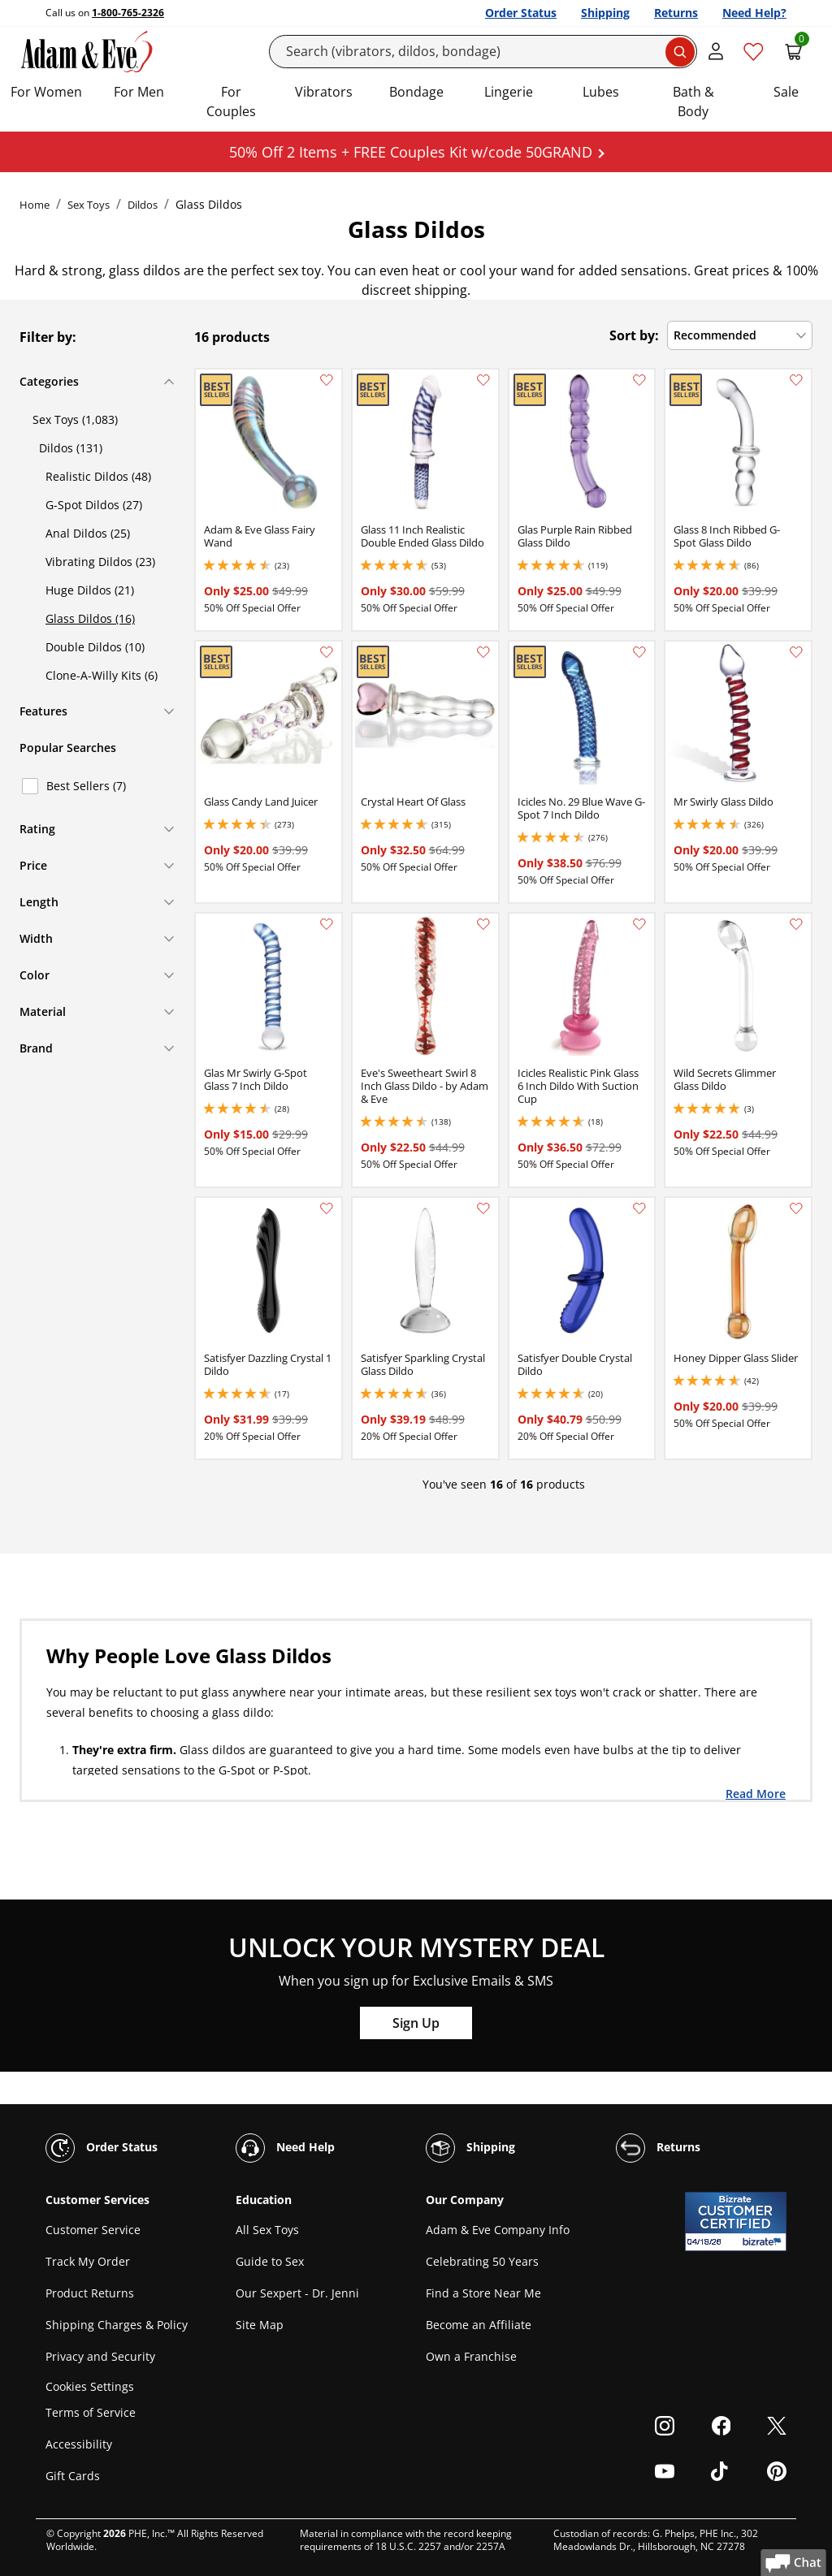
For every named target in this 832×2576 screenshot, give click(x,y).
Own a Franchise (471, 2356)
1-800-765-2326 (128, 12)
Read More (756, 1793)
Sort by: (634, 335)
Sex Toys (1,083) (75, 419)
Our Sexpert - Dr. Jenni (297, 2293)
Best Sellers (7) (86, 785)
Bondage (416, 92)
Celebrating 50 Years (482, 2261)
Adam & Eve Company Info (498, 2229)
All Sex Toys (267, 2229)
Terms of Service (91, 2412)
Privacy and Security (100, 2356)
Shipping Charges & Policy (117, 2324)
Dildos (143, 204)
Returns (676, 12)
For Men (139, 92)
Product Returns (90, 2293)
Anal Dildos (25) (88, 533)
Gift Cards (73, 2475)
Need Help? (754, 12)
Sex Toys (88, 204)
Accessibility (79, 2444)
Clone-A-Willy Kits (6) (102, 675)
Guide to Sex (270, 2261)
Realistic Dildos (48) (98, 476)
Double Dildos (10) (95, 647)
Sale (786, 92)
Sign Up (416, 2023)
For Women (46, 92)
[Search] (483, 51)
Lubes (601, 92)
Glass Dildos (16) (90, 618)
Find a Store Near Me (483, 2293)
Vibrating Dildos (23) (100, 561)
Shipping (605, 12)
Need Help (285, 2148)
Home (35, 204)
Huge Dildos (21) (90, 590)
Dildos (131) (70, 448)
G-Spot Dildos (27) (94, 504)
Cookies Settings (90, 2386)
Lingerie (508, 92)
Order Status (521, 12)
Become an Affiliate (478, 2324)
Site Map (260, 2324)
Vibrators (324, 92)
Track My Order (88, 2261)
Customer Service (93, 2229)
